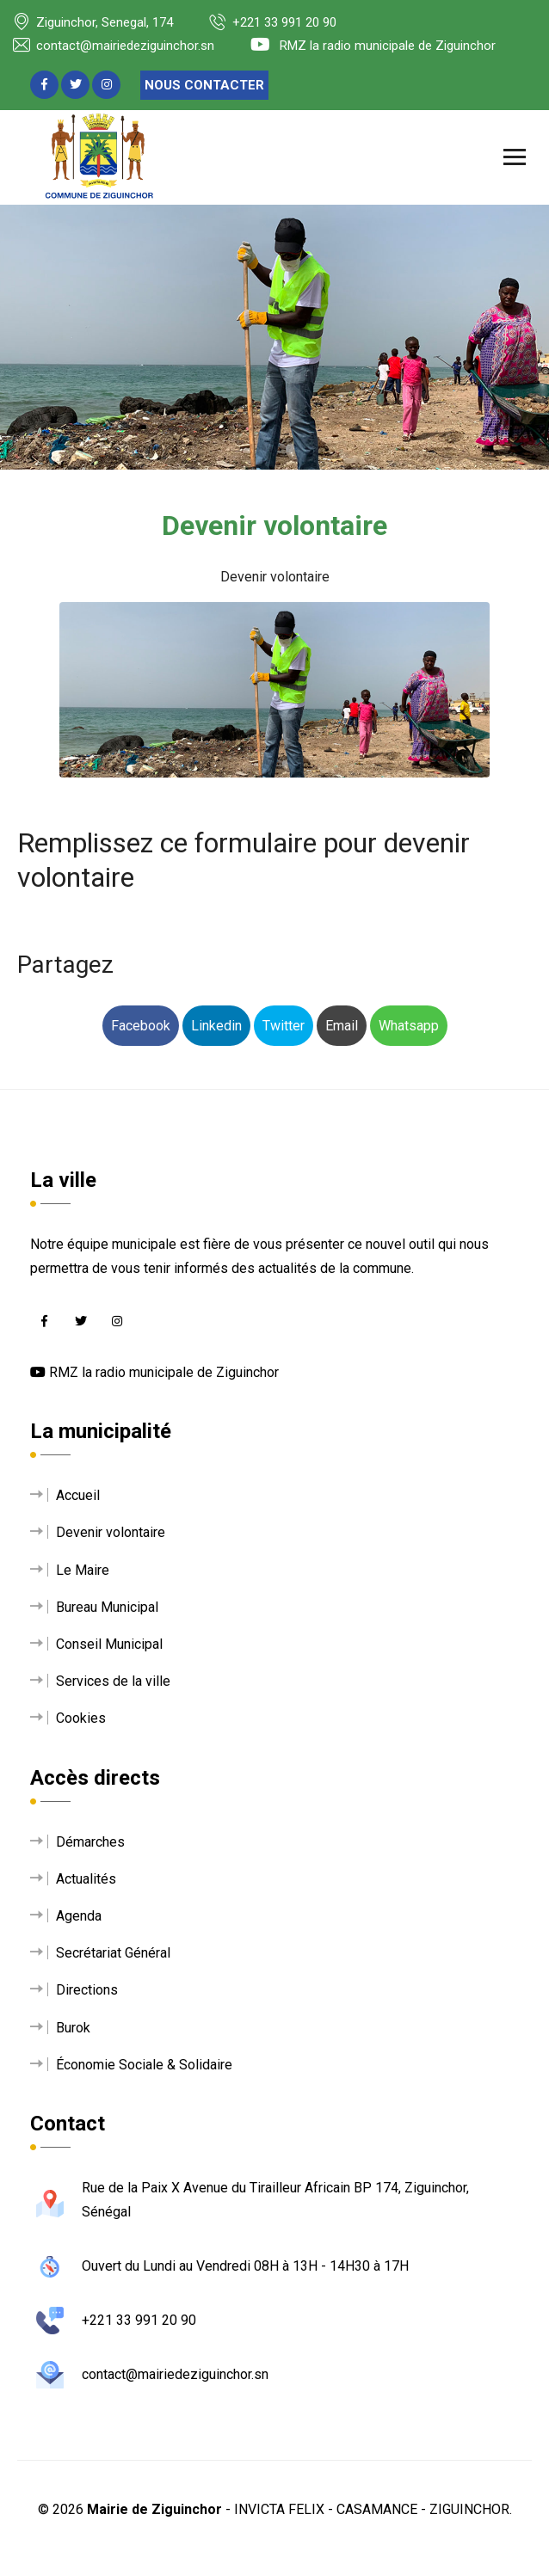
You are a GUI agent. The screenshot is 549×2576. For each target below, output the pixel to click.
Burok (73, 2028)
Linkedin (216, 1025)
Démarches (90, 1842)
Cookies (81, 1718)
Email (341, 1025)
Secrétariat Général (113, 1953)
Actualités (86, 1879)
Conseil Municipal (109, 1644)
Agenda (79, 1916)
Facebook (140, 1025)
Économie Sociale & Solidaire (144, 2064)
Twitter (283, 1025)
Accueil (78, 1495)
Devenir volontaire (110, 1532)
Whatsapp (409, 1025)
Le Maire (82, 1570)
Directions (87, 1990)
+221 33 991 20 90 (272, 22)
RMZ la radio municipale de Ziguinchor (373, 45)
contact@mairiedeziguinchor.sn (113, 45)
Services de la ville (113, 1681)
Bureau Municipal (107, 1607)
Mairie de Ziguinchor (154, 2509)
